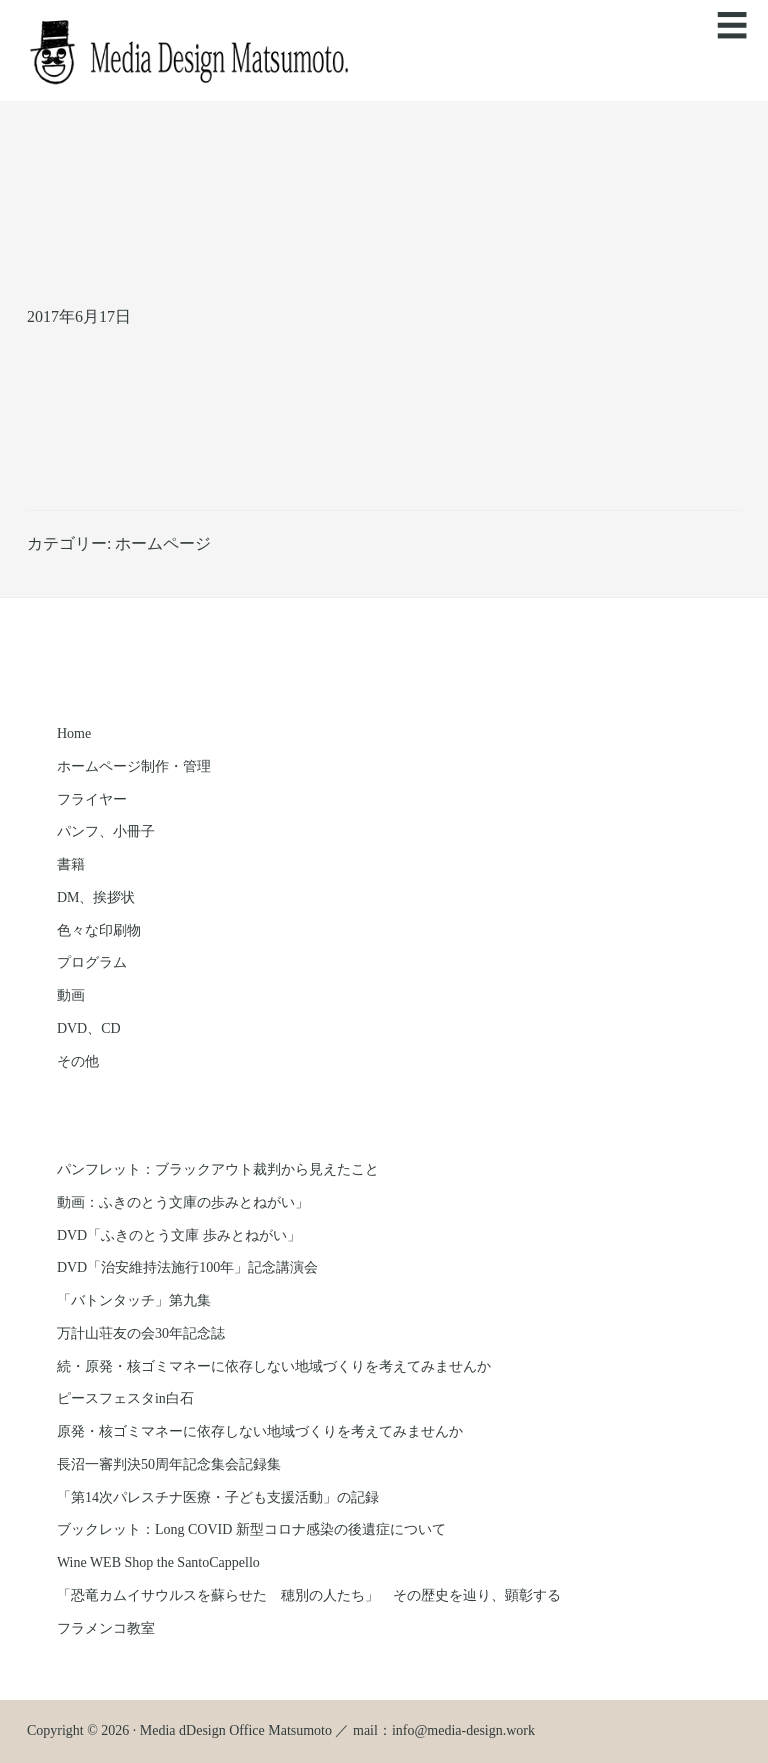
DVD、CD (89, 1028)
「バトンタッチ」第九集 (134, 1300)
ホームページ (163, 543)
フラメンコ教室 (106, 1628)
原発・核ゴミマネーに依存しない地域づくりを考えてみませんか (260, 1431)
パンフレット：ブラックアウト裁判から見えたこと (218, 1169)
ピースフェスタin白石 (125, 1398)
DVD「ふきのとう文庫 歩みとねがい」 (179, 1235)
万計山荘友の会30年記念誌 (141, 1333)
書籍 (71, 864)
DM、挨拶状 (96, 897)
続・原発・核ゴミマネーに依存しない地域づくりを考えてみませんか (274, 1366)
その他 (78, 1061)
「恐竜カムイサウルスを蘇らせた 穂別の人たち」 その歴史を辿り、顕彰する (309, 1595)
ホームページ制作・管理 (134, 766)
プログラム (92, 962)
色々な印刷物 (99, 930)
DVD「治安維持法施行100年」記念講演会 (187, 1267)
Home (74, 733)
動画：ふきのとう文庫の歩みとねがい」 (183, 1202)
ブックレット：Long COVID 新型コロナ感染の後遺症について (251, 1529)
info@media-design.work (463, 1730)
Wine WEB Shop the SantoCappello (158, 1562)
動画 (71, 995)
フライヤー (92, 799)
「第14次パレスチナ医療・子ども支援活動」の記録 (218, 1497)
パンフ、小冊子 (106, 831)
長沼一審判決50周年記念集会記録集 (169, 1464)
